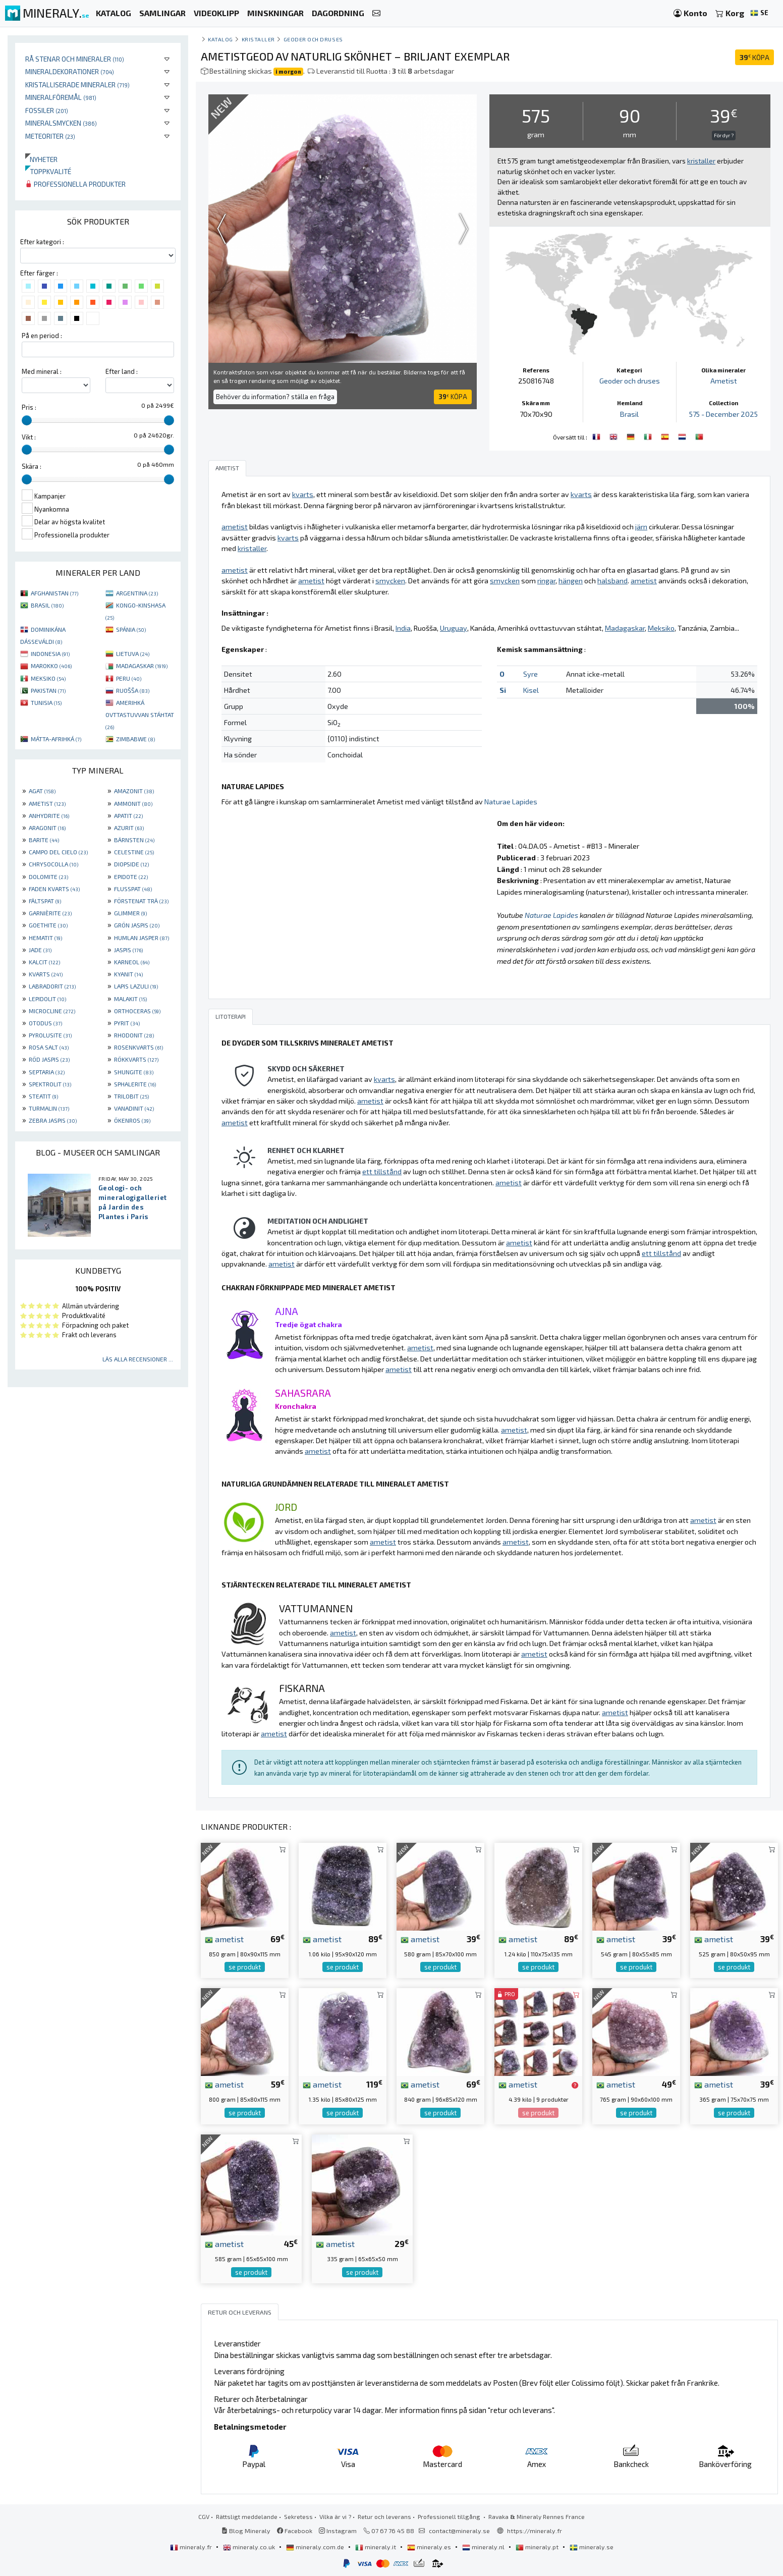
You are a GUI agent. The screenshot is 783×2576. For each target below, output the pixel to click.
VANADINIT (134, 1108)
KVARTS (46, 973)
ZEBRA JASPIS (53, 1120)
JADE (40, 949)
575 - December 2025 (723, 414)
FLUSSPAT (133, 888)
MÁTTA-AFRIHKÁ (56, 738)
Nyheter (41, 159)
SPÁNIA (131, 629)
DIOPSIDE (131, 863)
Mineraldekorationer (69, 71)
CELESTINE (134, 851)
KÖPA (754, 57)
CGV (203, 2516)
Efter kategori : (42, 242)
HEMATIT (45, 937)
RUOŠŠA (132, 690)
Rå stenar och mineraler (74, 58)
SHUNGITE (133, 1071)
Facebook (294, 2530)
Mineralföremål (60, 97)
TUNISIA (46, 702)
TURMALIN (49, 1108)
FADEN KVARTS (54, 888)
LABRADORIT (52, 986)
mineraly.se (591, 2546)
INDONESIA (50, 653)
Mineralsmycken (61, 123)
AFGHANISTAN (54, 592)
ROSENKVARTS (138, 1047)
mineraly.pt (538, 2546)
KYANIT (128, 973)
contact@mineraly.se (459, 2530)
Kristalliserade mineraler (77, 84)
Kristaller (258, 39)
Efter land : (121, 371)
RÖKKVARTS (136, 1059)
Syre (530, 674)
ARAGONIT (47, 827)
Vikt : (29, 437)
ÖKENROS (132, 1120)
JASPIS (128, 949)
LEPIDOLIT (47, 998)
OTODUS (45, 1022)
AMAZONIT (134, 790)
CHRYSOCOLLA (53, 863)
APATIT (128, 815)
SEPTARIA (47, 1071)
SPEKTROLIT (50, 1083)
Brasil (629, 414)
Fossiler (46, 110)
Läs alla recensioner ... (137, 1358)
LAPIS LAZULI (136, 986)
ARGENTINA (137, 592)
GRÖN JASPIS (136, 924)
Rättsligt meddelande (246, 2516)
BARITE (44, 839)
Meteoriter (50, 136)
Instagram (338, 2530)
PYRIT (127, 1022)
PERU (128, 678)
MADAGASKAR (141, 665)
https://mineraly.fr (534, 2530)
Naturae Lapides (510, 801)
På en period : (42, 336)
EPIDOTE (131, 876)
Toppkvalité (48, 171)
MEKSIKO (48, 678)
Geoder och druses (313, 39)
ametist (224, 1939)
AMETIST (47, 803)
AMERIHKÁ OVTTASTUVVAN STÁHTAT (139, 714)
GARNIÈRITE (50, 912)
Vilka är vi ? (335, 2516)
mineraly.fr (191, 2546)
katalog (220, 39)
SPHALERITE (135, 1083)
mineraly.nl (484, 2546)
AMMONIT (133, 803)
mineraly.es (430, 2546)
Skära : (31, 466)
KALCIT (44, 961)
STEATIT (43, 1096)
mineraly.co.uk (249, 2546)
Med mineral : (42, 371)
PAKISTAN (48, 690)
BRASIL (47, 605)
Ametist (723, 380)
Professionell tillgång (450, 2516)
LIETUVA (132, 653)
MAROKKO (51, 665)
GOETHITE (48, 924)
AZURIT (129, 827)
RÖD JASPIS (49, 1059)
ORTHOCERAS (137, 1010)
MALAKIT (130, 998)
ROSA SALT (49, 1047)
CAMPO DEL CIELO (58, 851)
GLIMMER (130, 912)
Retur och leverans (384, 2516)
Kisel (531, 690)
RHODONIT (134, 1034)
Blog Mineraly (245, 2530)
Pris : (29, 407)
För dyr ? (724, 135)
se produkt (245, 1967)
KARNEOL (131, 961)
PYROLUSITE (50, 1034)
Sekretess (298, 2516)
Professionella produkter (75, 184)
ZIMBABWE (135, 738)
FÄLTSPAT (45, 900)
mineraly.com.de (316, 2546)
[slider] (27, 420)
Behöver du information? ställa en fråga (275, 397)
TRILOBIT (131, 1096)
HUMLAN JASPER (141, 937)
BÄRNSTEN (134, 839)
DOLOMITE (48, 876)
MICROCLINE (52, 1010)
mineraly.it (376, 2546)
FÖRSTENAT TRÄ (141, 900)
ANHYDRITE (49, 815)
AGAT (42, 790)
